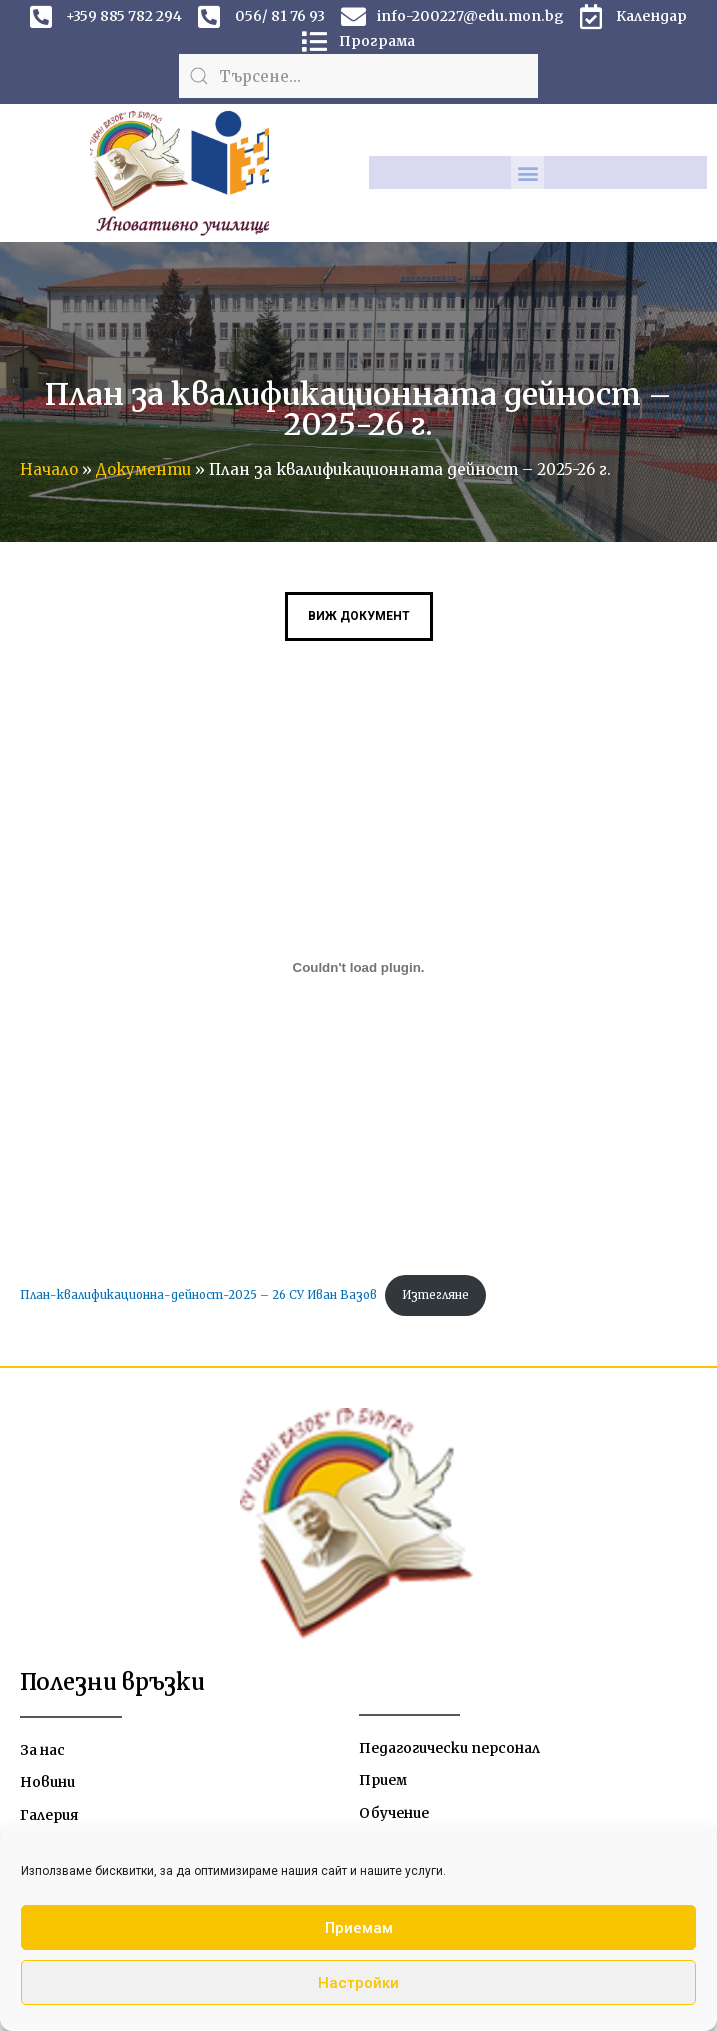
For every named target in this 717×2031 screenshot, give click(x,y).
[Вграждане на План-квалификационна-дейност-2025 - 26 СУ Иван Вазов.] (358, 967)
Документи (143, 469)
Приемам (359, 1928)
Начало (49, 469)
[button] (527, 172)
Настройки (358, 1983)
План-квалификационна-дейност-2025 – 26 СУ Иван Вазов (198, 1295)
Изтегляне (435, 1295)
